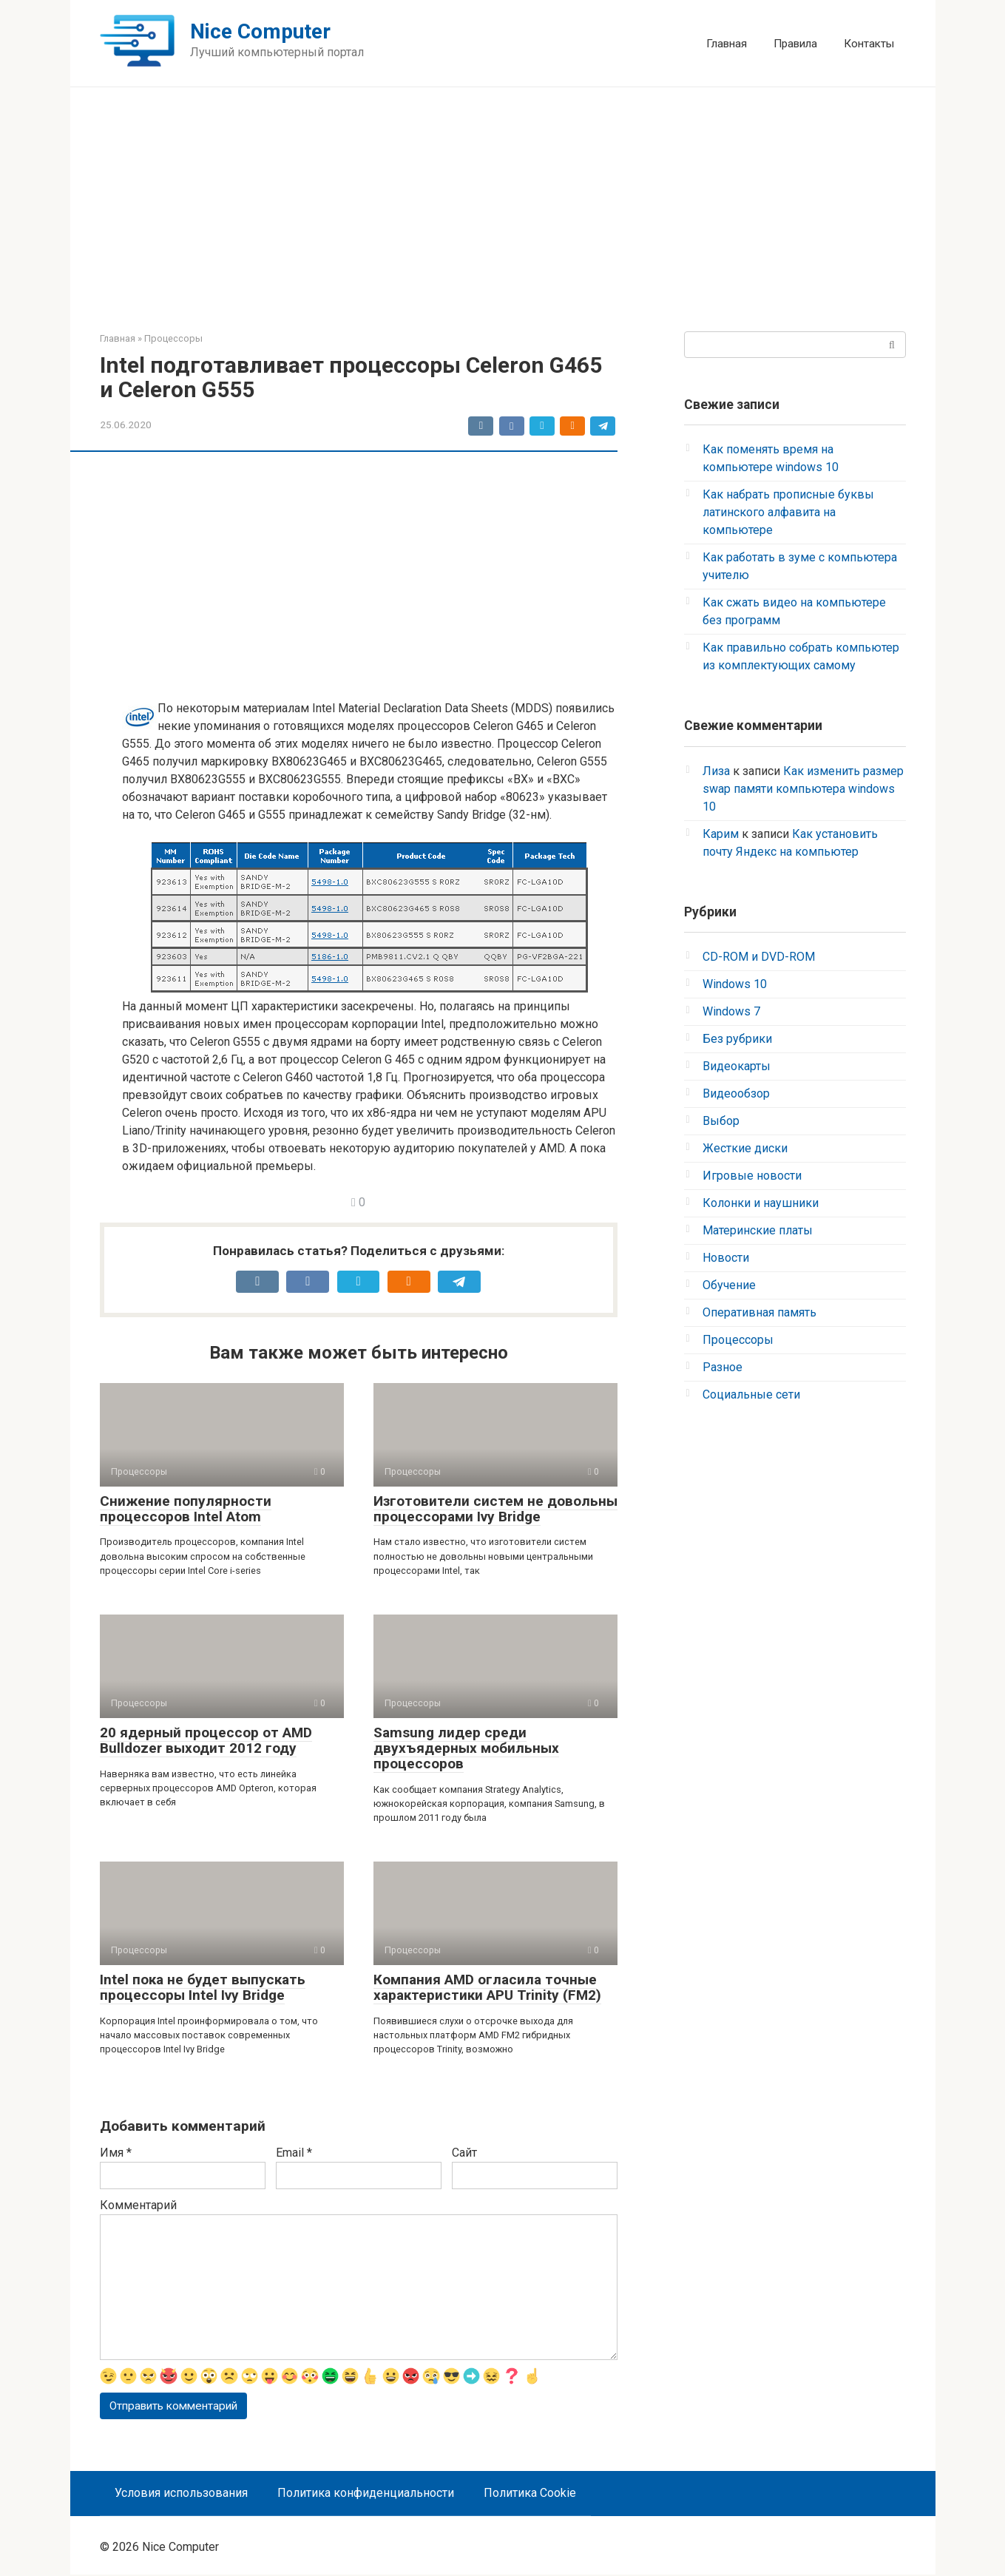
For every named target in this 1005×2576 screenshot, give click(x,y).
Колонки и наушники (761, 1203)
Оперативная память (759, 1312)
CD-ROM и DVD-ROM (759, 957)
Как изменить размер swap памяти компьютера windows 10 (803, 789)
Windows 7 (731, 1011)
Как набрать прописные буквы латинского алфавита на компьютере (788, 512)
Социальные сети (751, 1394)
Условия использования (181, 2494)
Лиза (716, 771)
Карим (721, 834)
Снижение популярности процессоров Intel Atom (185, 1508)
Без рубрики (737, 1039)
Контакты (869, 43)
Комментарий (138, 2205)
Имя (116, 2153)
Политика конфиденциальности (365, 2494)
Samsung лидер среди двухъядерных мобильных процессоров (466, 1748)
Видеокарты (737, 1066)
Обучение (729, 1285)
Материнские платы (758, 1230)
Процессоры (738, 1340)
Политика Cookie (530, 2494)
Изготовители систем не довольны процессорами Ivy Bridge (495, 1508)
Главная (726, 43)
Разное (722, 1367)
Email (294, 2153)
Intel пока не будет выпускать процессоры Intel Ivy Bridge (202, 1987)
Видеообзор (736, 1093)
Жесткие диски (745, 1148)
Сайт (464, 2153)
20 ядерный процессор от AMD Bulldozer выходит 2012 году (206, 1740)
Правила (795, 43)
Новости (726, 1258)
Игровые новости (752, 1176)
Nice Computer (260, 31)
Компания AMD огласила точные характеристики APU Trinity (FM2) (487, 1987)
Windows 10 (735, 984)
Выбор (721, 1121)
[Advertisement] (502, 213)
